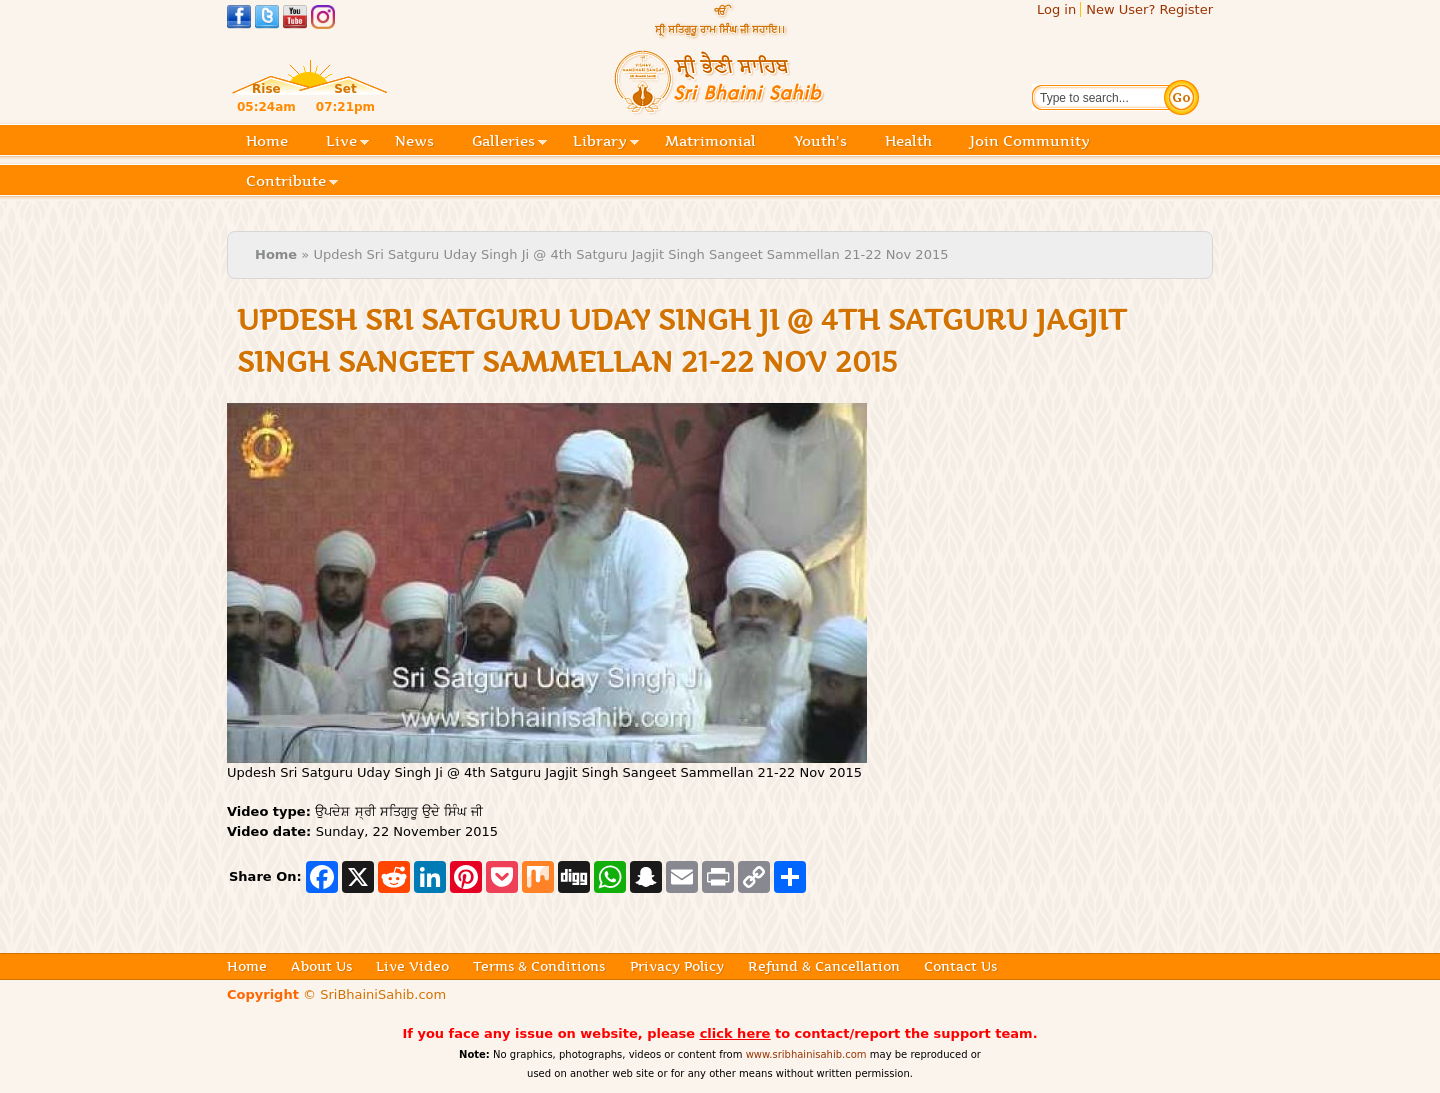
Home (267, 141)
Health (908, 141)
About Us (321, 966)
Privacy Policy (677, 966)
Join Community (1030, 141)
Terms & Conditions (539, 966)
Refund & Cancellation (824, 966)
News (414, 141)
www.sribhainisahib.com (806, 1054)
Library (606, 142)
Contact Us (960, 966)
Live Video (412, 966)
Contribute (292, 182)
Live (347, 142)
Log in (1056, 9)
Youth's (820, 141)
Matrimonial (710, 141)
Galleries (509, 142)
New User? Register (1149, 9)
